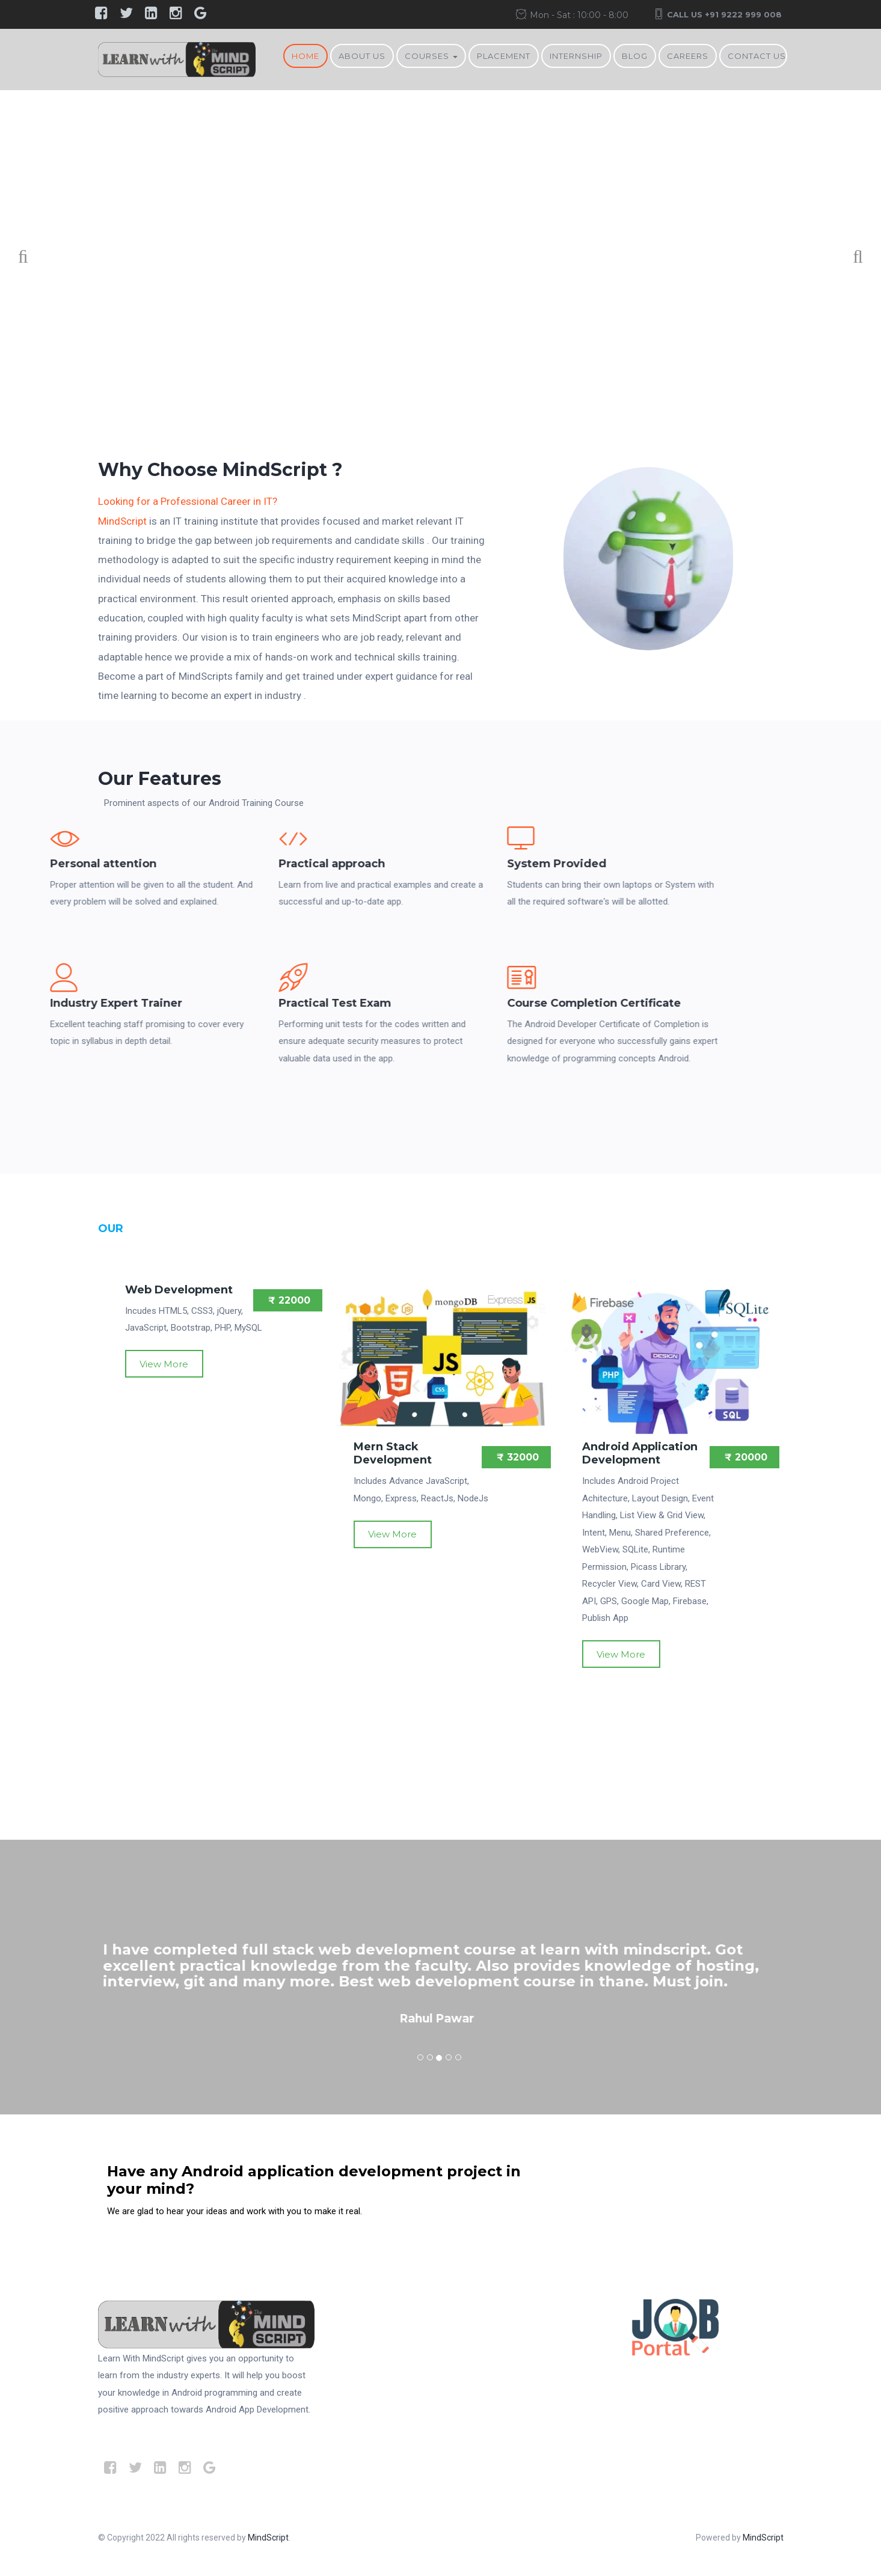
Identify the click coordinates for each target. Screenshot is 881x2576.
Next (851, 258)
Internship (576, 56)
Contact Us (757, 56)
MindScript (122, 521)
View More (164, 1364)
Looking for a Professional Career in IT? (187, 501)
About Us (362, 56)
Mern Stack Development (393, 1453)
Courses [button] (431, 56)
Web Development (179, 1289)
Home (305, 56)
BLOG (635, 56)
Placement (503, 56)
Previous (30, 258)
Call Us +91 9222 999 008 (724, 14)
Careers (687, 56)
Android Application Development (640, 1453)
